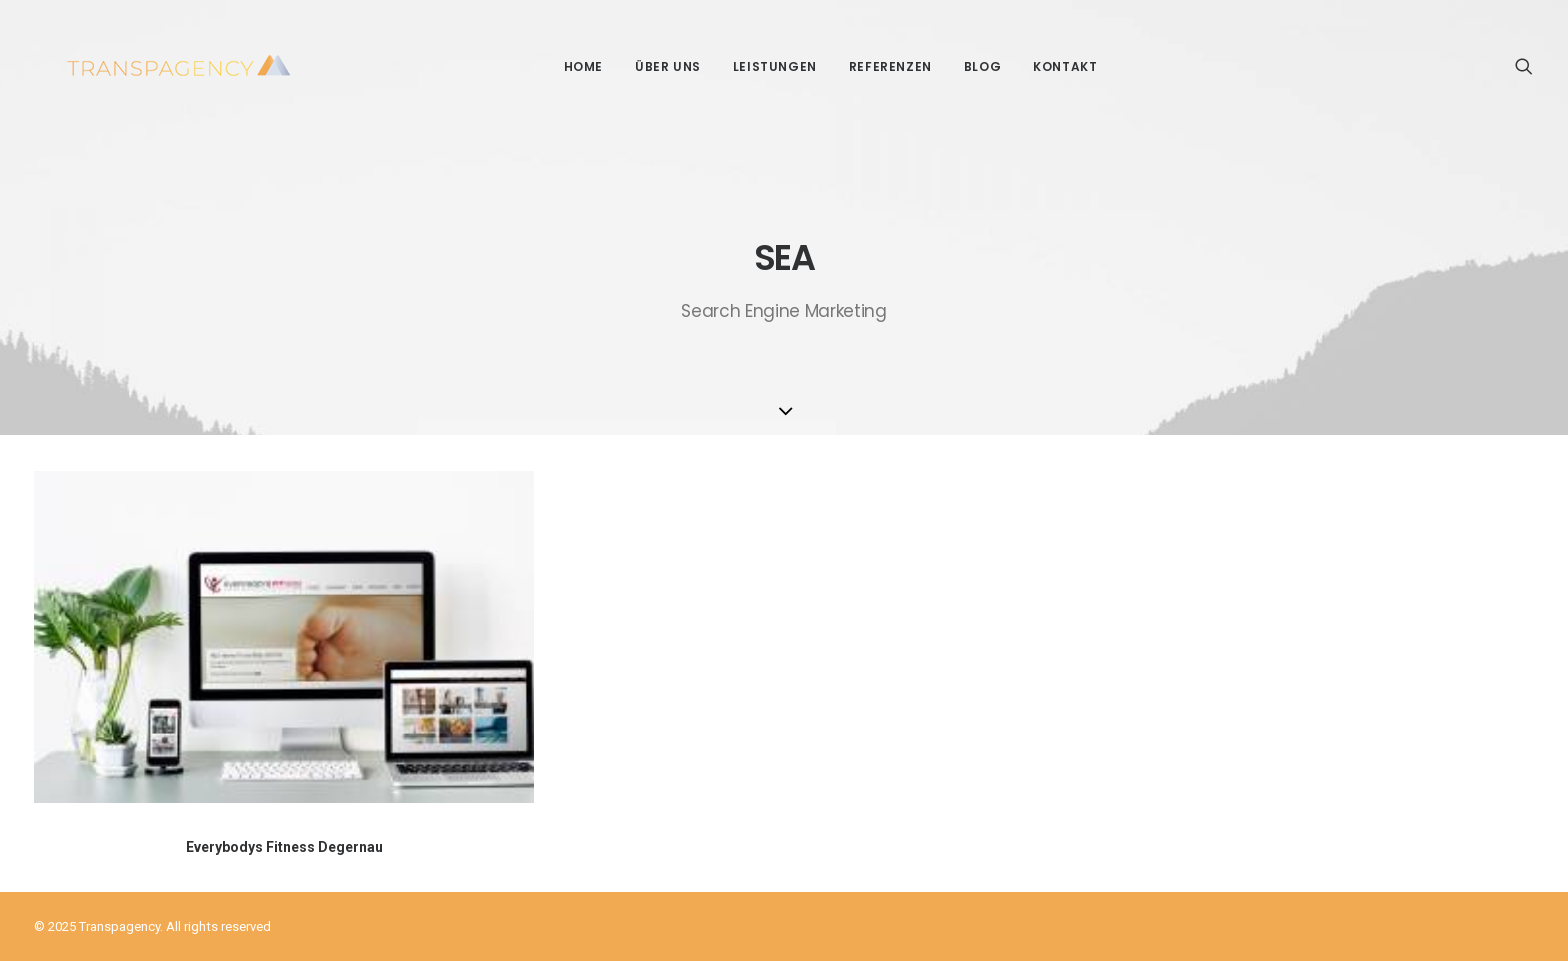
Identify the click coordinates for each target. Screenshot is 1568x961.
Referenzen (874, 66)
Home (567, 66)
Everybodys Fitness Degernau (284, 847)
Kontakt (1049, 66)
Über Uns (652, 66)
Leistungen (759, 66)
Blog (966, 66)
